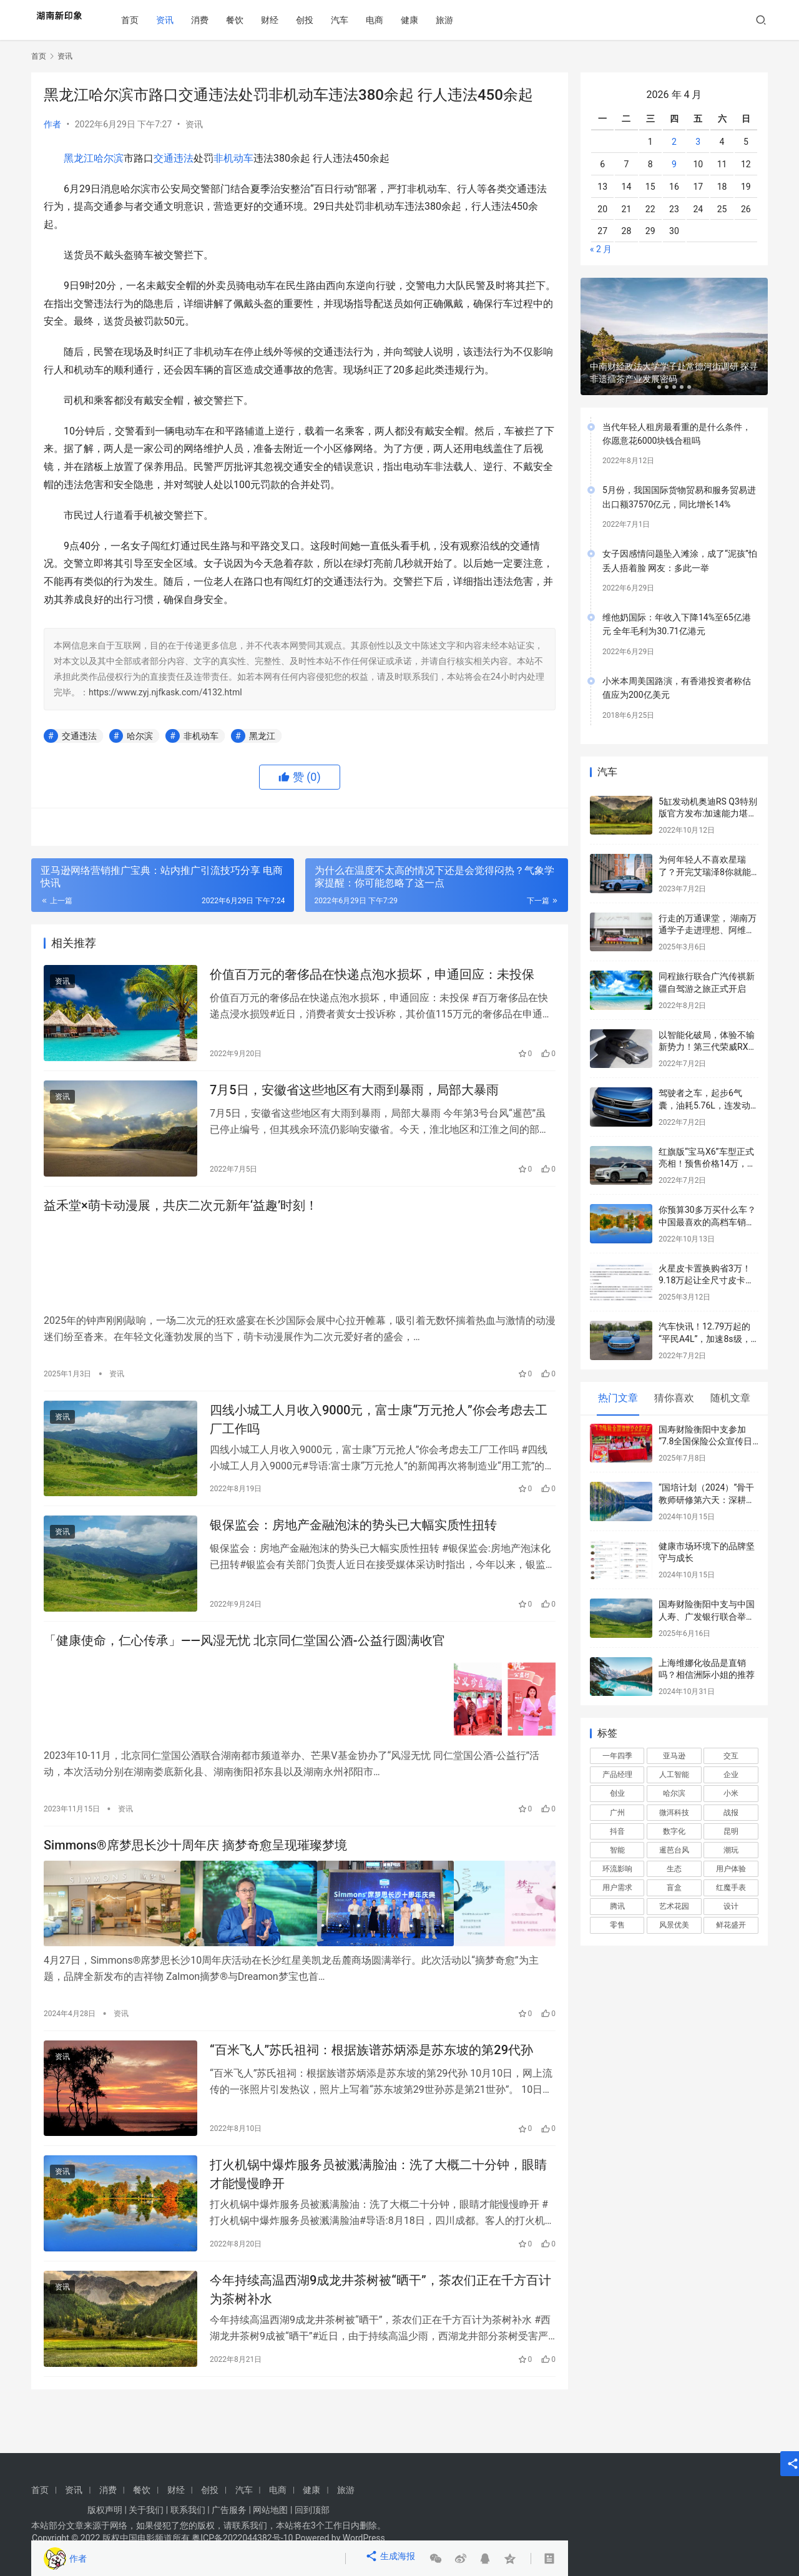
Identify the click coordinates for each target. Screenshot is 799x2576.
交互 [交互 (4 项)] (730, 1755)
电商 (389, 20)
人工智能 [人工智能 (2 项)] (674, 1774)
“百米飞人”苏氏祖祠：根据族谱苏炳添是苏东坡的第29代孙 (371, 2072)
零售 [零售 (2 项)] (617, 1925)
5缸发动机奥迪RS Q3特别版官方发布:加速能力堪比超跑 (708, 813)
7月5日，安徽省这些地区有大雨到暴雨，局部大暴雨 (354, 1099)
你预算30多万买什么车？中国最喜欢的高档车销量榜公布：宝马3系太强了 (707, 1222)
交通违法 (174, 158)
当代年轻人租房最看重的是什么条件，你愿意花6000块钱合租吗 (676, 434)
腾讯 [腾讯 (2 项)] (617, 1906)
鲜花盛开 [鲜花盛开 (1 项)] (731, 1925)
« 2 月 (601, 249)
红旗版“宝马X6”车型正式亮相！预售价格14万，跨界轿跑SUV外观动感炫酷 (707, 1164)
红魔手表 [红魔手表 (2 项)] (731, 1887)
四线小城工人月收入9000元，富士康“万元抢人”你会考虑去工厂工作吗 (378, 1432)
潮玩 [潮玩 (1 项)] (730, 1850)
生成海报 (392, 2558)
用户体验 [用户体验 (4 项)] (731, 1868)
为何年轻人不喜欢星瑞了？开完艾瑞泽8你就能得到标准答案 (705, 872)
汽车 (354, 20)
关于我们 (146, 2510)
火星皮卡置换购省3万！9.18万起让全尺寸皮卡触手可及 (706, 1280)
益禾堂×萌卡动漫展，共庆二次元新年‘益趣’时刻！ (181, 1220)
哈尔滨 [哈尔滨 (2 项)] (674, 1793)
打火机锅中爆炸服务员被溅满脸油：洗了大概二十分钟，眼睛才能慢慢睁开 (378, 2203)
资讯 (179, 20)
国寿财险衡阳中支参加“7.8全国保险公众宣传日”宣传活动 (707, 1441)
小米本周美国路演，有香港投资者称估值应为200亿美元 (676, 688)
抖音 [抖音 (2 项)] (617, 1831)
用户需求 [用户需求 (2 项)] (617, 1887)
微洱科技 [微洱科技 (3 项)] (674, 1812)
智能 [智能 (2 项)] (617, 1850)
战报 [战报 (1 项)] (730, 1812)
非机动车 (233, 158)
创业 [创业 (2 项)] (617, 1793)
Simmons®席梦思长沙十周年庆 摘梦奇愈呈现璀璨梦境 (195, 1870)
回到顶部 (312, 2510)
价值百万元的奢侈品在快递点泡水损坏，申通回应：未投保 (372, 977)
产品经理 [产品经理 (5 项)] (617, 1774)
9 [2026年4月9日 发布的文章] (674, 164)
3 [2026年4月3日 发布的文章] (697, 142)
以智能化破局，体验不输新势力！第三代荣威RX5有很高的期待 (707, 1047)
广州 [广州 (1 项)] (617, 1812)
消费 (214, 20)
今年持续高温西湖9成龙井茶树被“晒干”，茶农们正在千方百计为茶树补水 (380, 2325)
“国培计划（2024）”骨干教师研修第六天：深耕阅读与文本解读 (707, 1499)
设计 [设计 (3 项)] (730, 1906)
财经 (284, 20)
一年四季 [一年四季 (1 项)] (617, 1755)
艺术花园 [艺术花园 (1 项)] (674, 1906)
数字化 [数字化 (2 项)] (674, 1831)
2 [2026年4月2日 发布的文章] (674, 142)
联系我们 (187, 2510)
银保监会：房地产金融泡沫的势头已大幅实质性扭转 (353, 1545)
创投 (319, 20)
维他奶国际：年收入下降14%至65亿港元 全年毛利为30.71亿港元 (676, 624)
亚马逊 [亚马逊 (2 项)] (674, 1755)
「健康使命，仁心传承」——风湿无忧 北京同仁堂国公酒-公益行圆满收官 (244, 1667)
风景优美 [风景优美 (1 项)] (674, 1925)
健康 (424, 20)
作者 (52, 124)
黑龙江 (79, 158)
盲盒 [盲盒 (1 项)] (674, 1887)
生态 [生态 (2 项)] (674, 1868)
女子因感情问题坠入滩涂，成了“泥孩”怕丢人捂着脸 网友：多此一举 (679, 560)
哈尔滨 (109, 158)
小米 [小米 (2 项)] (730, 1793)
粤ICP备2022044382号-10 (242, 2538)
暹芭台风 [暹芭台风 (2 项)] (674, 1850)
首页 (144, 20)
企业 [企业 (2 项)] (730, 1774)
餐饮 (249, 20)
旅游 (459, 20)
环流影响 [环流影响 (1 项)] (617, 1868)
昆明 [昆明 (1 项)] (730, 1831)
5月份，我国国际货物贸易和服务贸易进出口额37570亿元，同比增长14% (679, 497)
